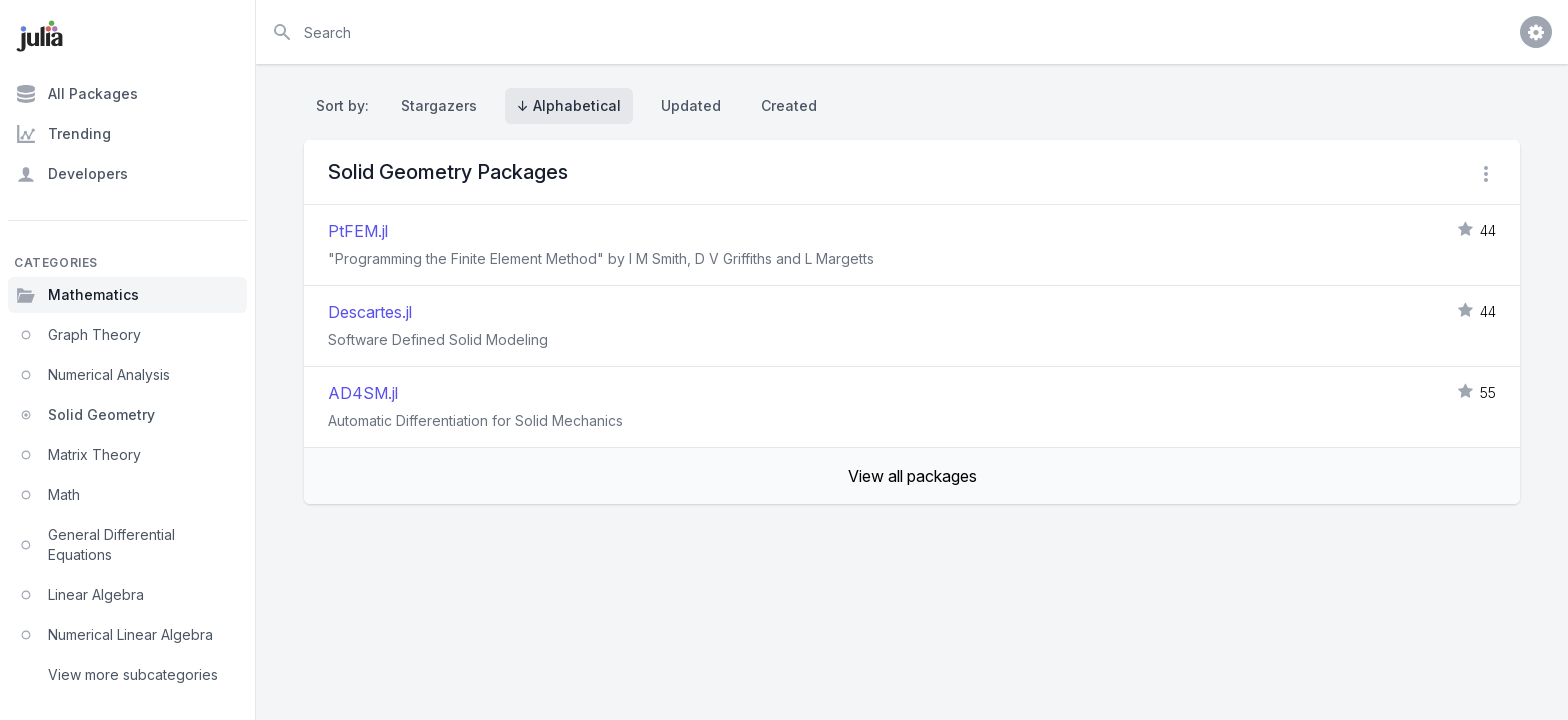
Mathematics (77, 295)
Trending (63, 134)
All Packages (77, 94)
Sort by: (346, 105)
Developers (72, 174)
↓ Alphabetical (569, 105)
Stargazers (439, 105)
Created (789, 105)
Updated (691, 105)
